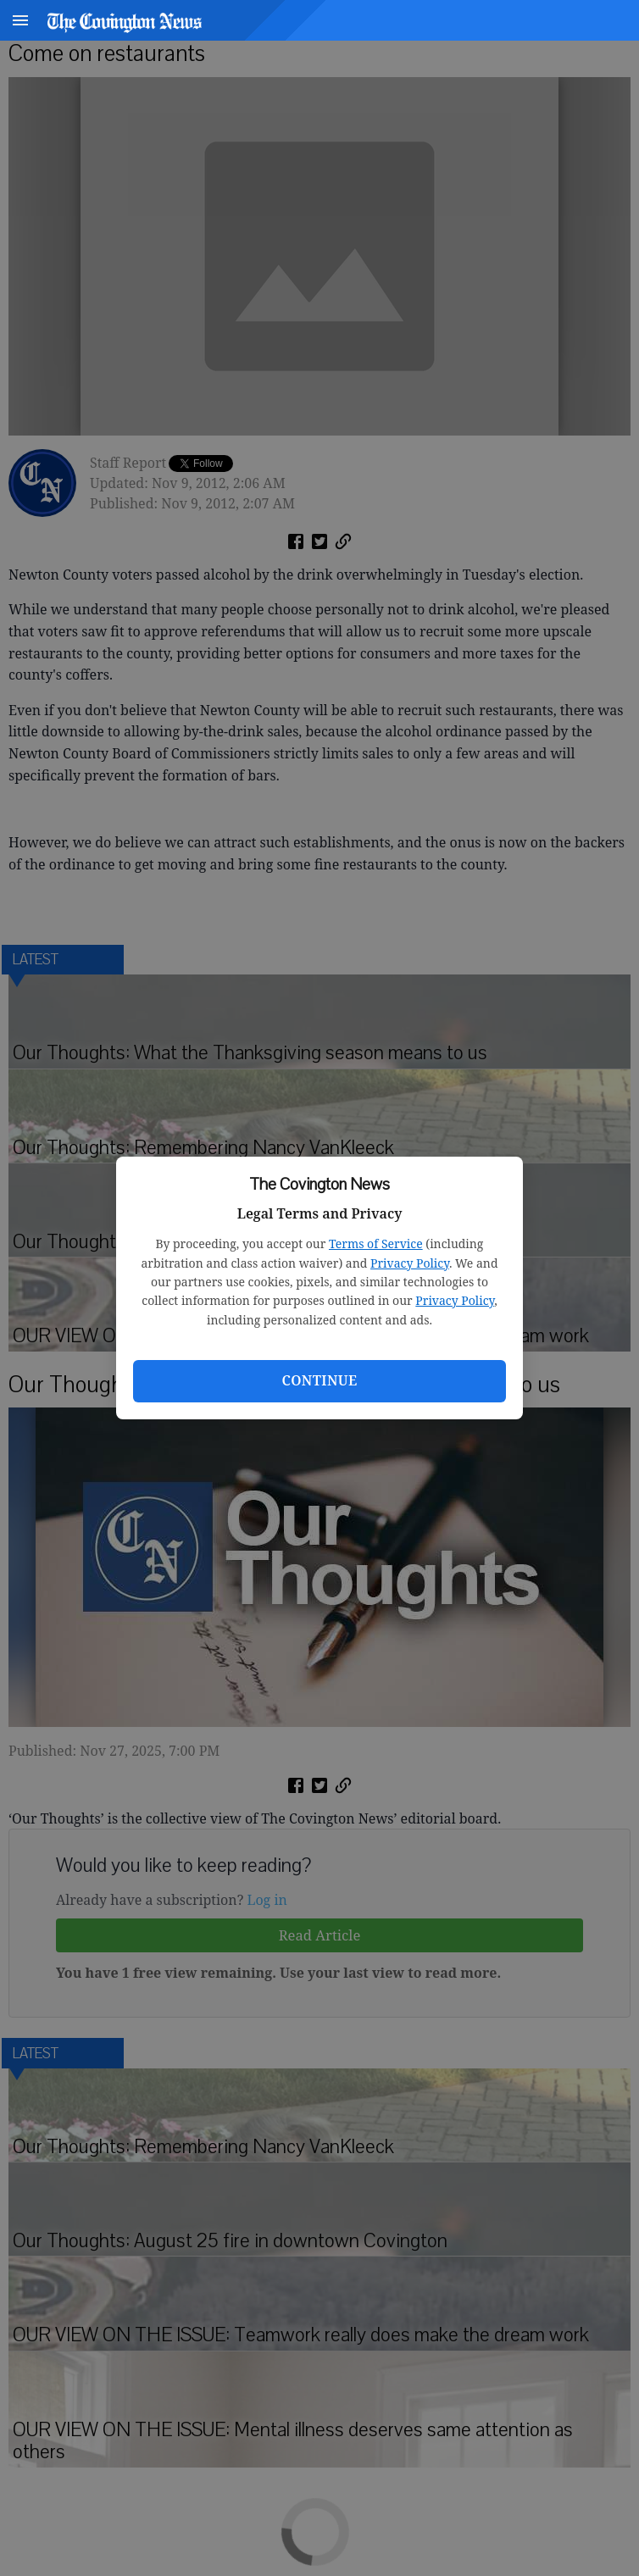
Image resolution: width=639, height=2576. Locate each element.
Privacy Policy (409, 1263)
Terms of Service (376, 1243)
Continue (319, 1380)
